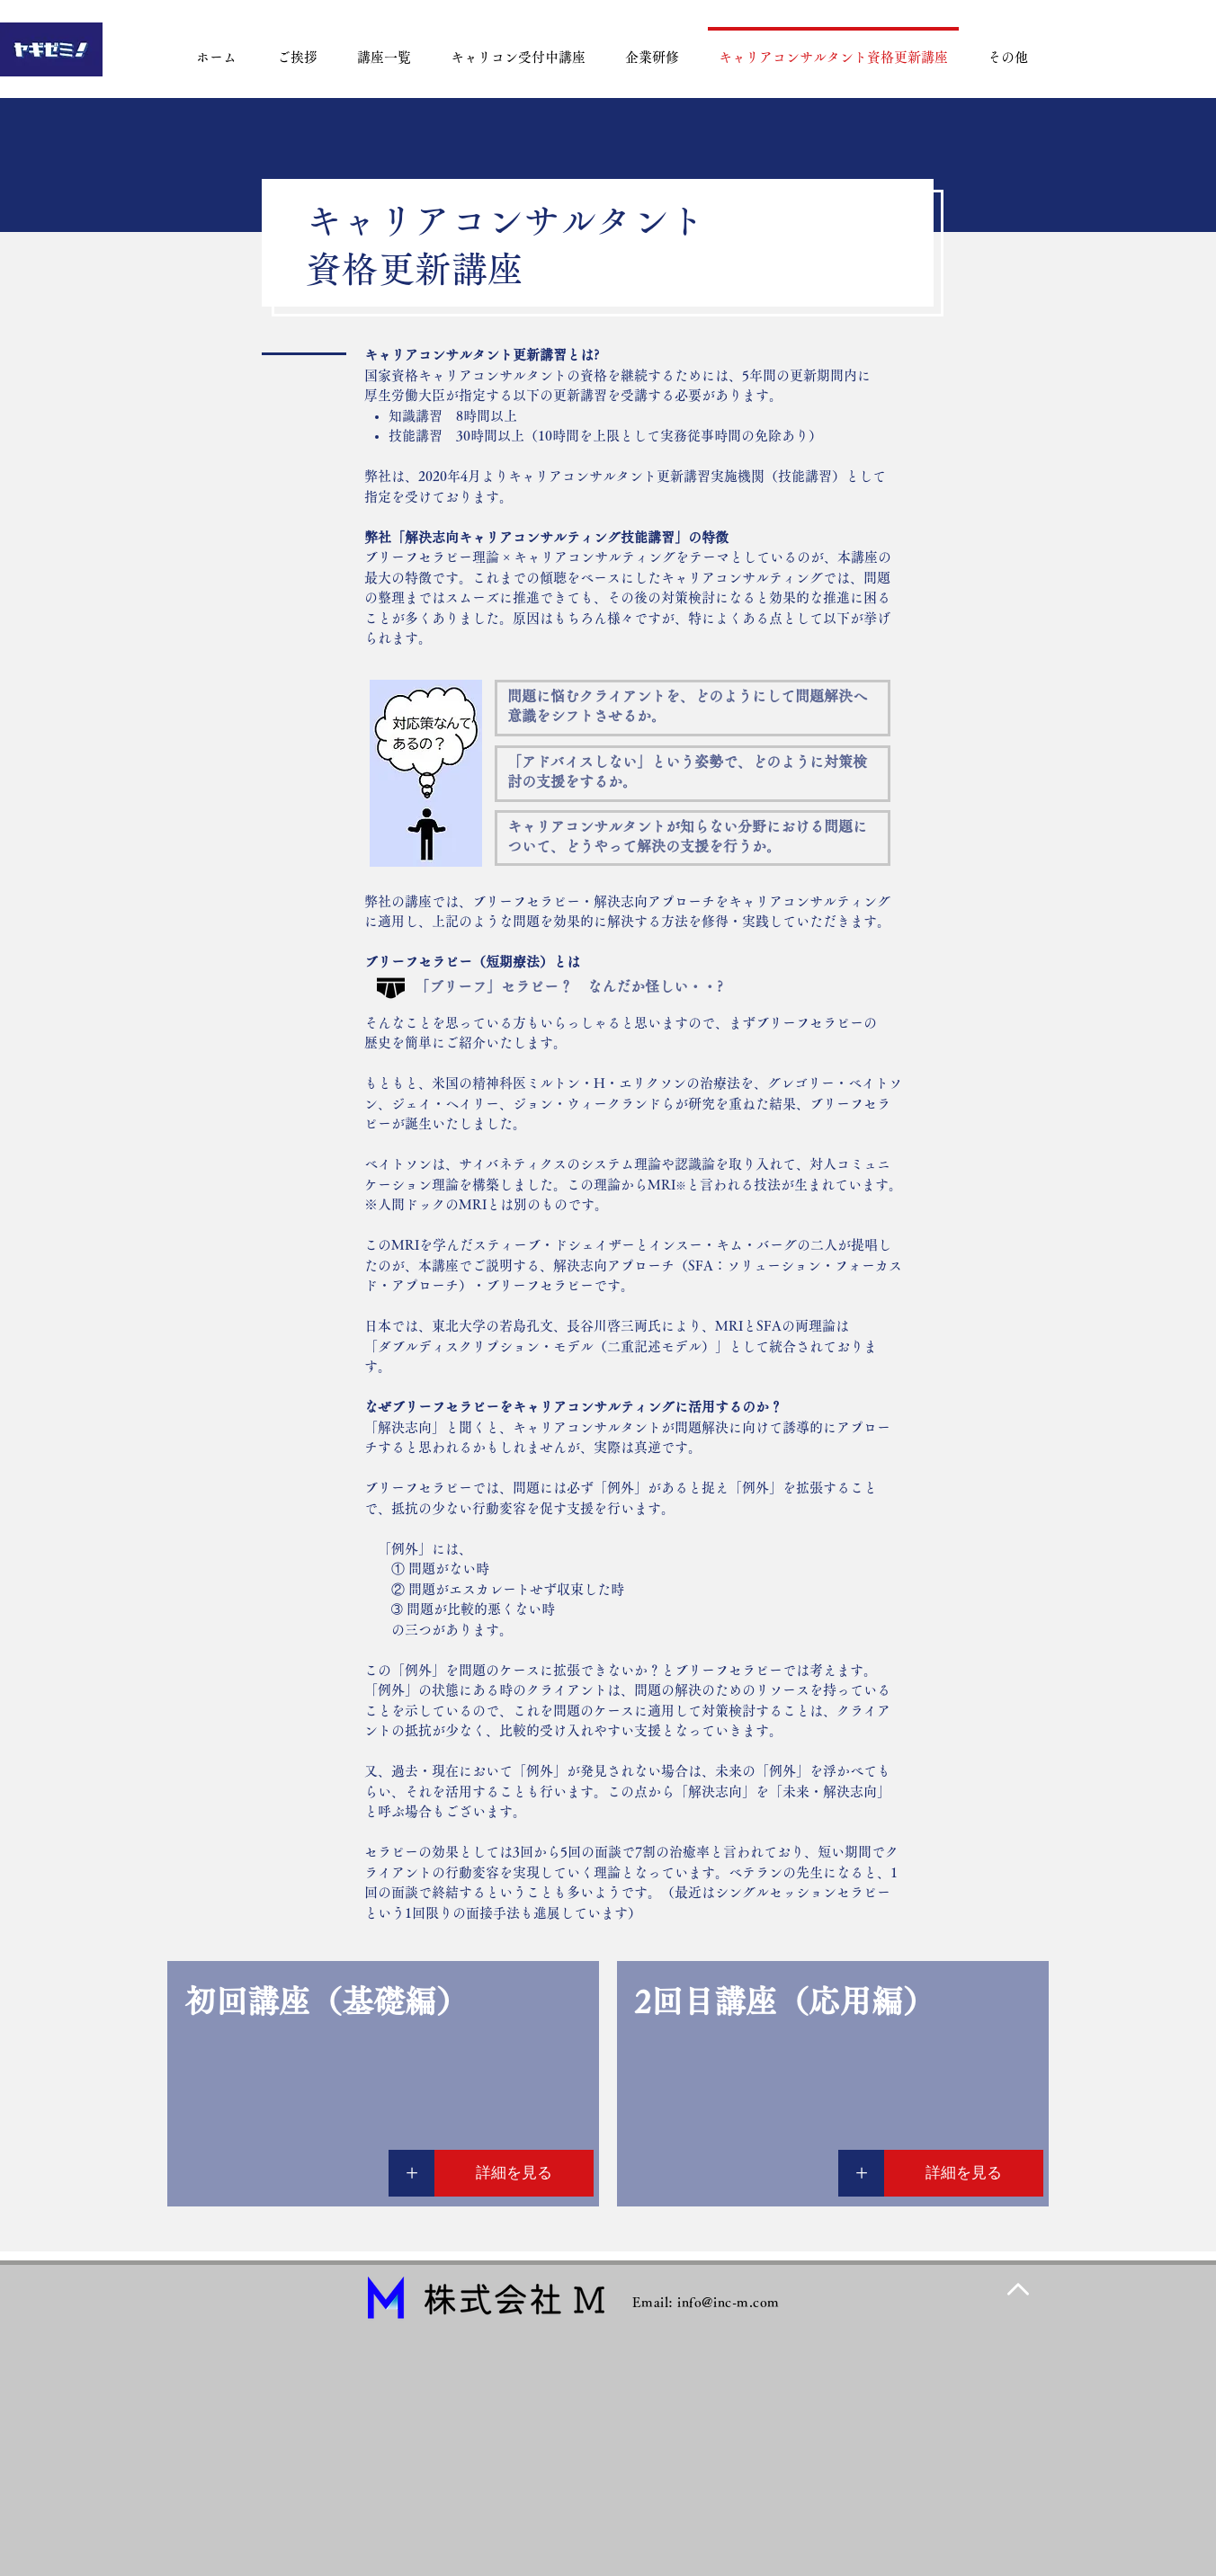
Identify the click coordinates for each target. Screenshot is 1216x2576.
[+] (412, 2173)
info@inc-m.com (728, 2302)
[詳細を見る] (514, 2173)
